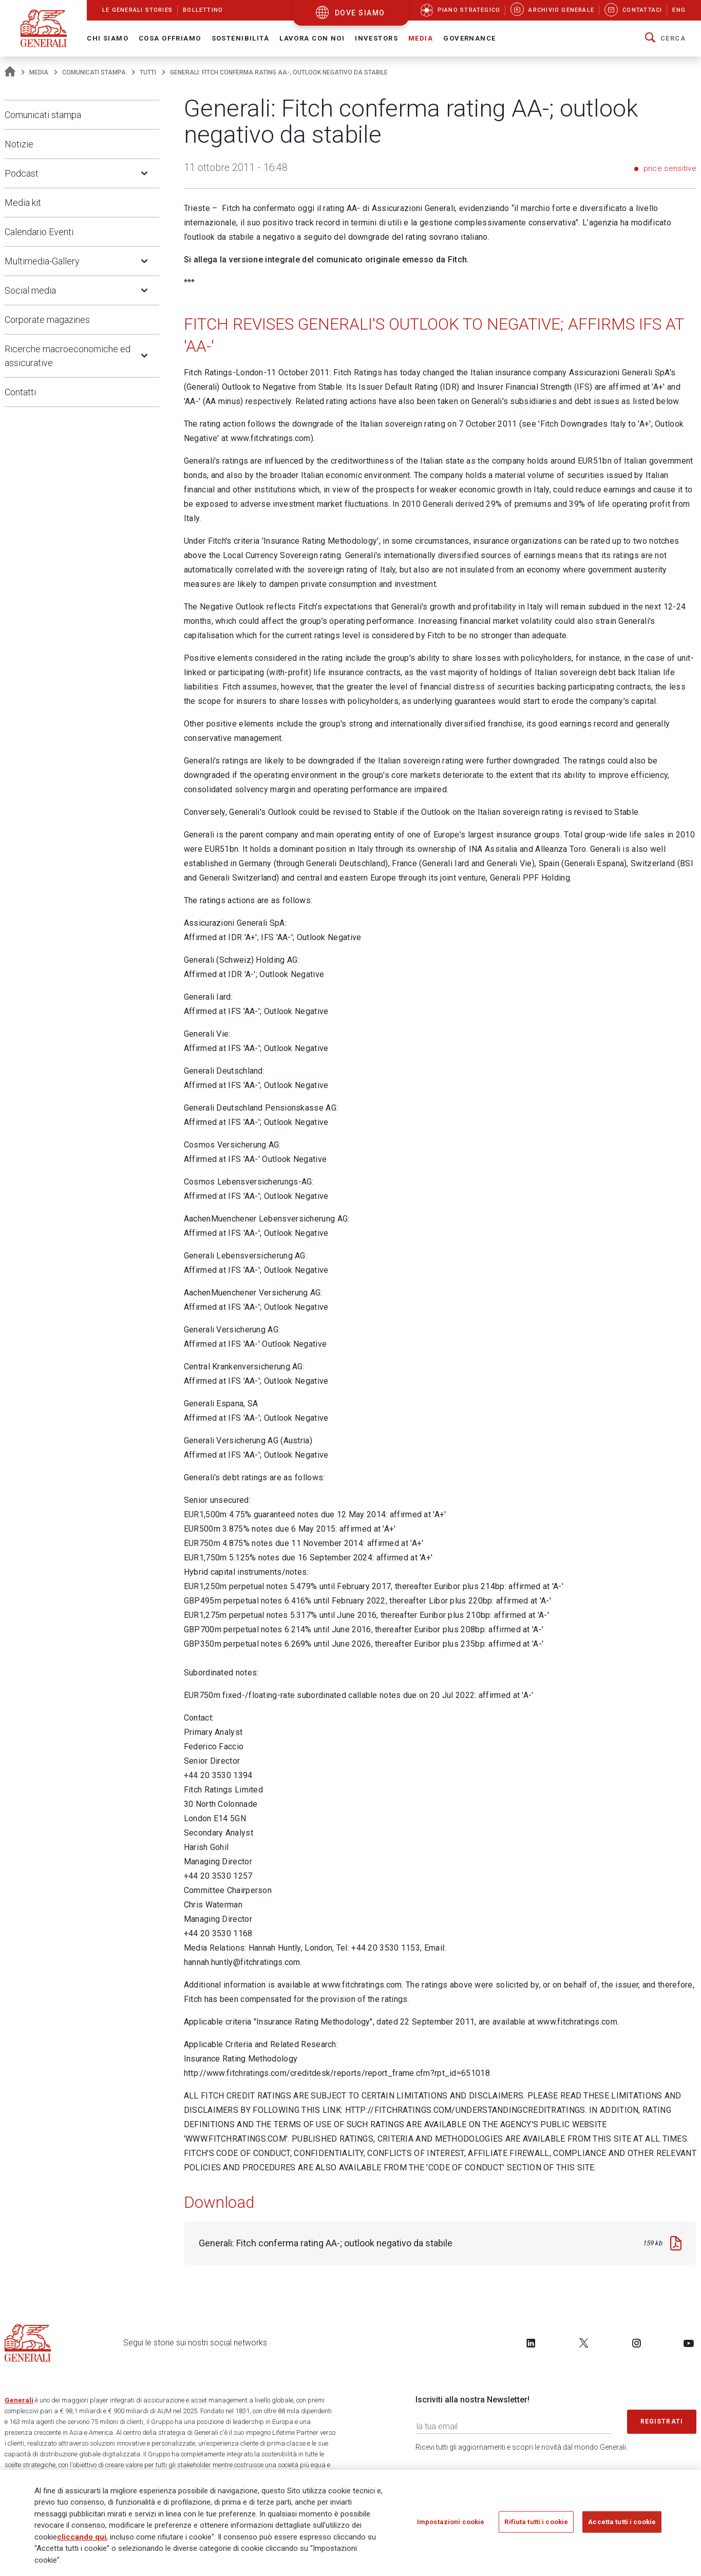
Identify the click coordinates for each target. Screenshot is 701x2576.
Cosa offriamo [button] (170, 38)
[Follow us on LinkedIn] (531, 2343)
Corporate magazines (47, 319)
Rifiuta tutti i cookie (536, 2525)
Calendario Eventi (39, 231)
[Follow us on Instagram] (636, 2343)
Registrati (662, 2421)
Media (38, 72)
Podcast (22, 173)
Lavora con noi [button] (312, 38)
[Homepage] (10, 72)
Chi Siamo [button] (107, 38)
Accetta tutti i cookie (622, 2525)
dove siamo (360, 13)
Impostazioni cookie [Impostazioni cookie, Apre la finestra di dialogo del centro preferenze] (450, 2525)
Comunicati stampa (94, 72)
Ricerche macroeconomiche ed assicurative (67, 356)
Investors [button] (376, 38)
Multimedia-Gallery (42, 261)
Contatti (20, 392)
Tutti (148, 72)
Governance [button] (469, 38)
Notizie (19, 144)
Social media (30, 290)
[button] (665, 38)
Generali (19, 2400)
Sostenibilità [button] (241, 38)
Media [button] (420, 38)
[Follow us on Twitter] (584, 2343)
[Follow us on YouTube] (688, 2343)
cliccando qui (81, 2540)
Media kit (23, 202)
